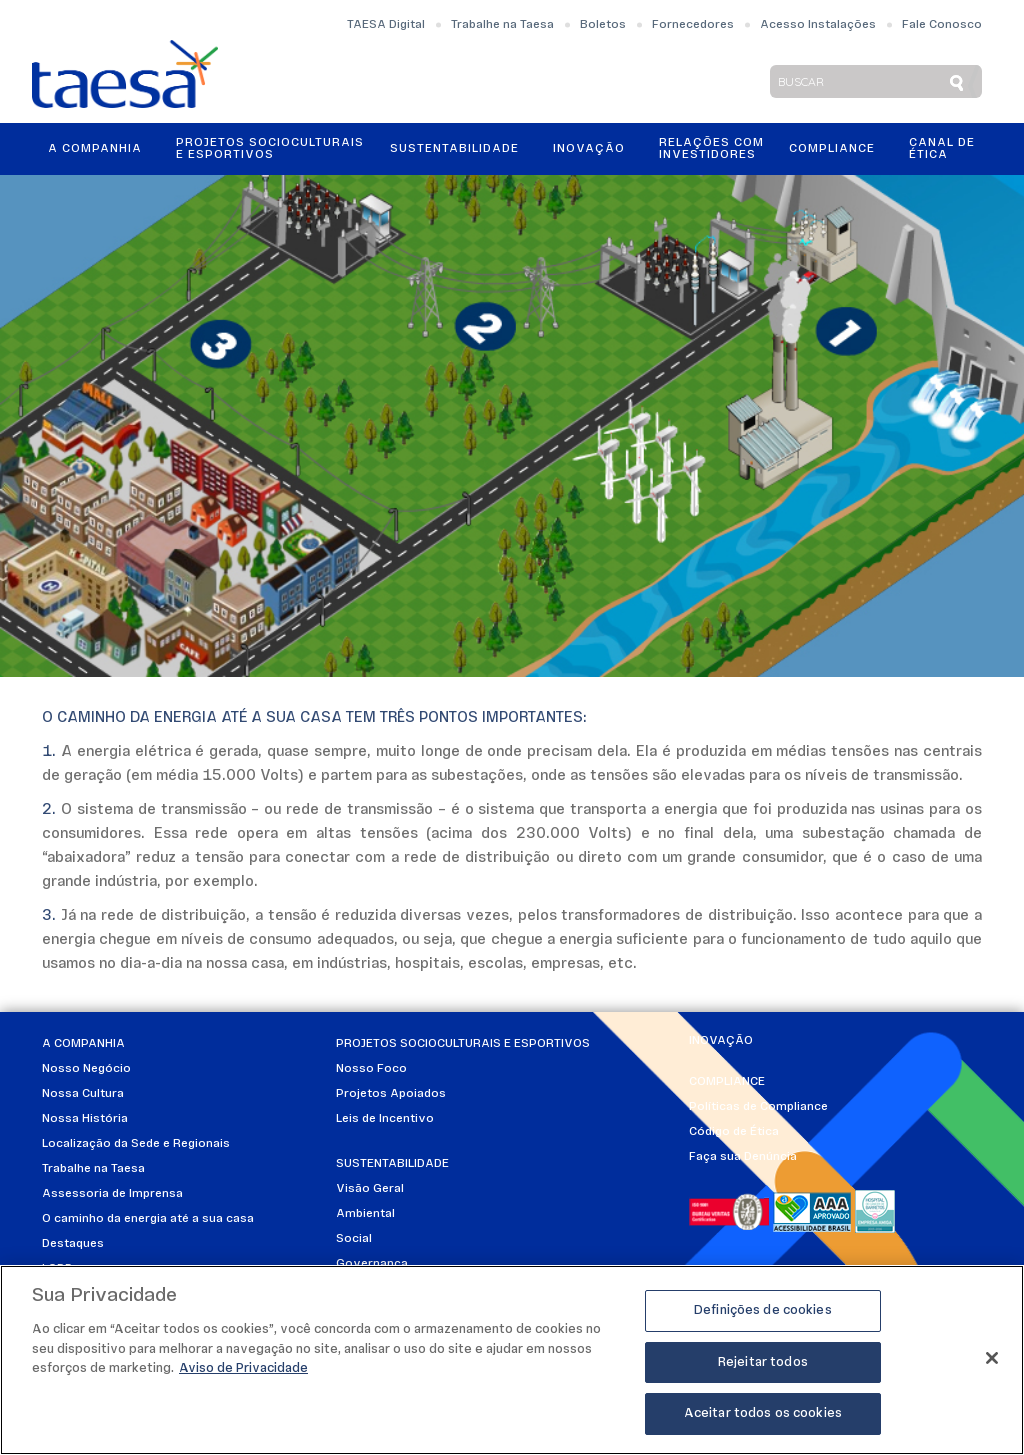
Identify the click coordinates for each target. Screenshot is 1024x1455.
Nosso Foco (371, 1069)
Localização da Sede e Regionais (136, 1144)
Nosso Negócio (86, 1069)
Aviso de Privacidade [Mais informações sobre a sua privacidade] (243, 1368)
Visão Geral (370, 1189)
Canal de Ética (942, 149)
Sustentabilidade (454, 149)
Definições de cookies (763, 1310)
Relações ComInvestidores (711, 149)
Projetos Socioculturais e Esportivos (270, 149)
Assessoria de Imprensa (112, 1194)
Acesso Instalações (818, 25)
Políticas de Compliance (758, 1107)
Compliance (832, 149)
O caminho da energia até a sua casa (148, 1219)
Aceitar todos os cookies (763, 1413)
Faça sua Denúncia (743, 1157)
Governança (372, 1264)
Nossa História (85, 1119)
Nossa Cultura (83, 1094)
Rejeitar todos (763, 1362)
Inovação (589, 149)
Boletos (603, 25)
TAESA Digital (386, 25)
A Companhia (95, 149)
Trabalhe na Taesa (502, 25)
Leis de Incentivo (385, 1119)
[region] (512, 1360)
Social (354, 1239)
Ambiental (365, 1214)
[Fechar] (992, 1358)
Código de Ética (734, 1132)
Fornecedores (693, 25)
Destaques (73, 1244)
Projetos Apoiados (391, 1094)
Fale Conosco (942, 25)
